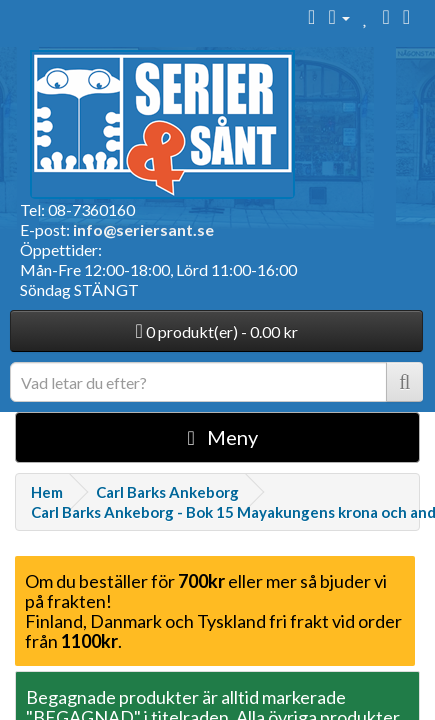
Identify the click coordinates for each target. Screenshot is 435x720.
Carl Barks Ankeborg (167, 492)
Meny (223, 437)
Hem (47, 492)
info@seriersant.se (143, 229)
